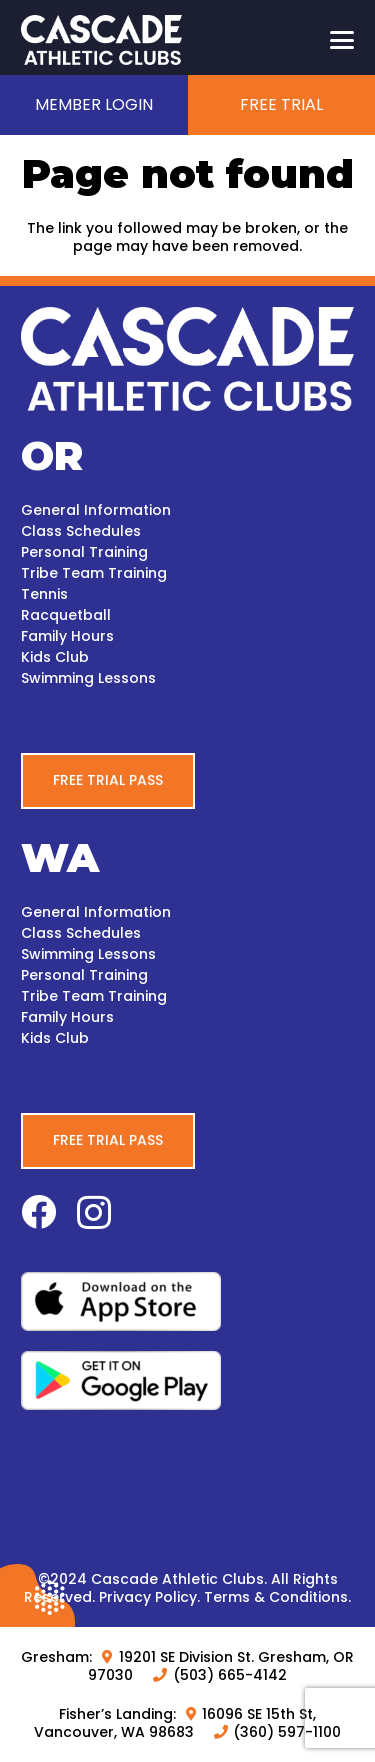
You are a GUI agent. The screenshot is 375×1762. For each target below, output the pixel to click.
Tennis (44, 594)
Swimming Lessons (88, 678)
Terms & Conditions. (277, 1597)
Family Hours (67, 636)
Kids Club (55, 657)
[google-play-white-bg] (187, 1380)
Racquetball (66, 615)
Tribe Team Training (94, 573)
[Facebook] (38, 1211)
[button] (342, 40)
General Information (96, 510)
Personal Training (84, 552)
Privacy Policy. (149, 1597)
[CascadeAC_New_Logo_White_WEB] (101, 40)
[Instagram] (94, 1213)
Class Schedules (81, 531)
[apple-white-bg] (187, 1301)
